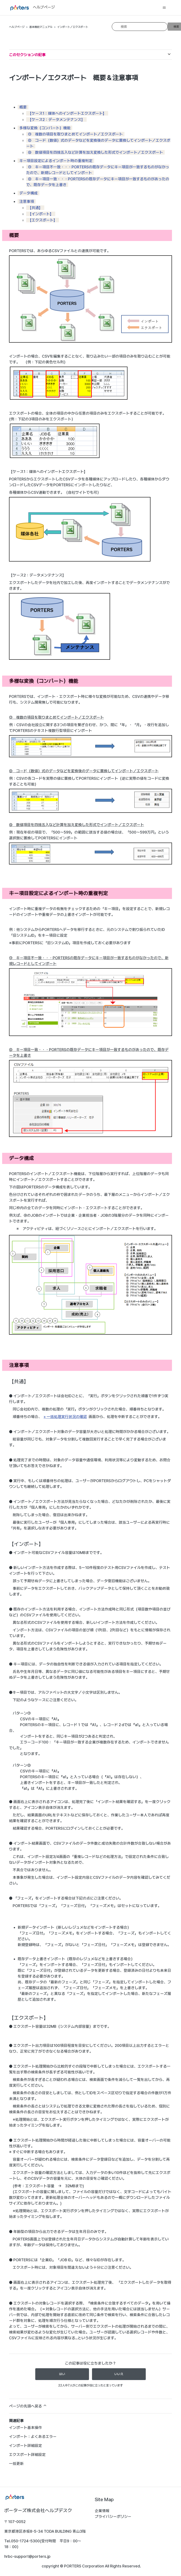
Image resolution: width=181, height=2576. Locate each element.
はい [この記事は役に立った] (62, 2374)
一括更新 (16, 2463)
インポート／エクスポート (72, 27)
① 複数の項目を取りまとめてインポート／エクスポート (75, 134)
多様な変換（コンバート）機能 (45, 128)
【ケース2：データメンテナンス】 (56, 119)
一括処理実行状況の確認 (67, 1416)
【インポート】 (41, 214)
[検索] (140, 26)
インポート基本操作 (25, 2427)
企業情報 (102, 2510)
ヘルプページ (17, 27)
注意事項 (26, 201)
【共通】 (35, 207)
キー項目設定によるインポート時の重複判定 (55, 160)
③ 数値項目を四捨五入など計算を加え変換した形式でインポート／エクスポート (95, 152)
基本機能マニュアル (40, 27)
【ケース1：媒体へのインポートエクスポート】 (67, 113)
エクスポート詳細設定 (27, 2454)
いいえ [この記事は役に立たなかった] (118, 2374)
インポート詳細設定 (25, 2445)
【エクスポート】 (42, 220)
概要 (23, 107)
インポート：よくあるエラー (33, 2436)
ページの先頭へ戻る (28, 2405)
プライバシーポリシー (113, 2516)
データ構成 (28, 193)
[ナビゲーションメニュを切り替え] (164, 7)
